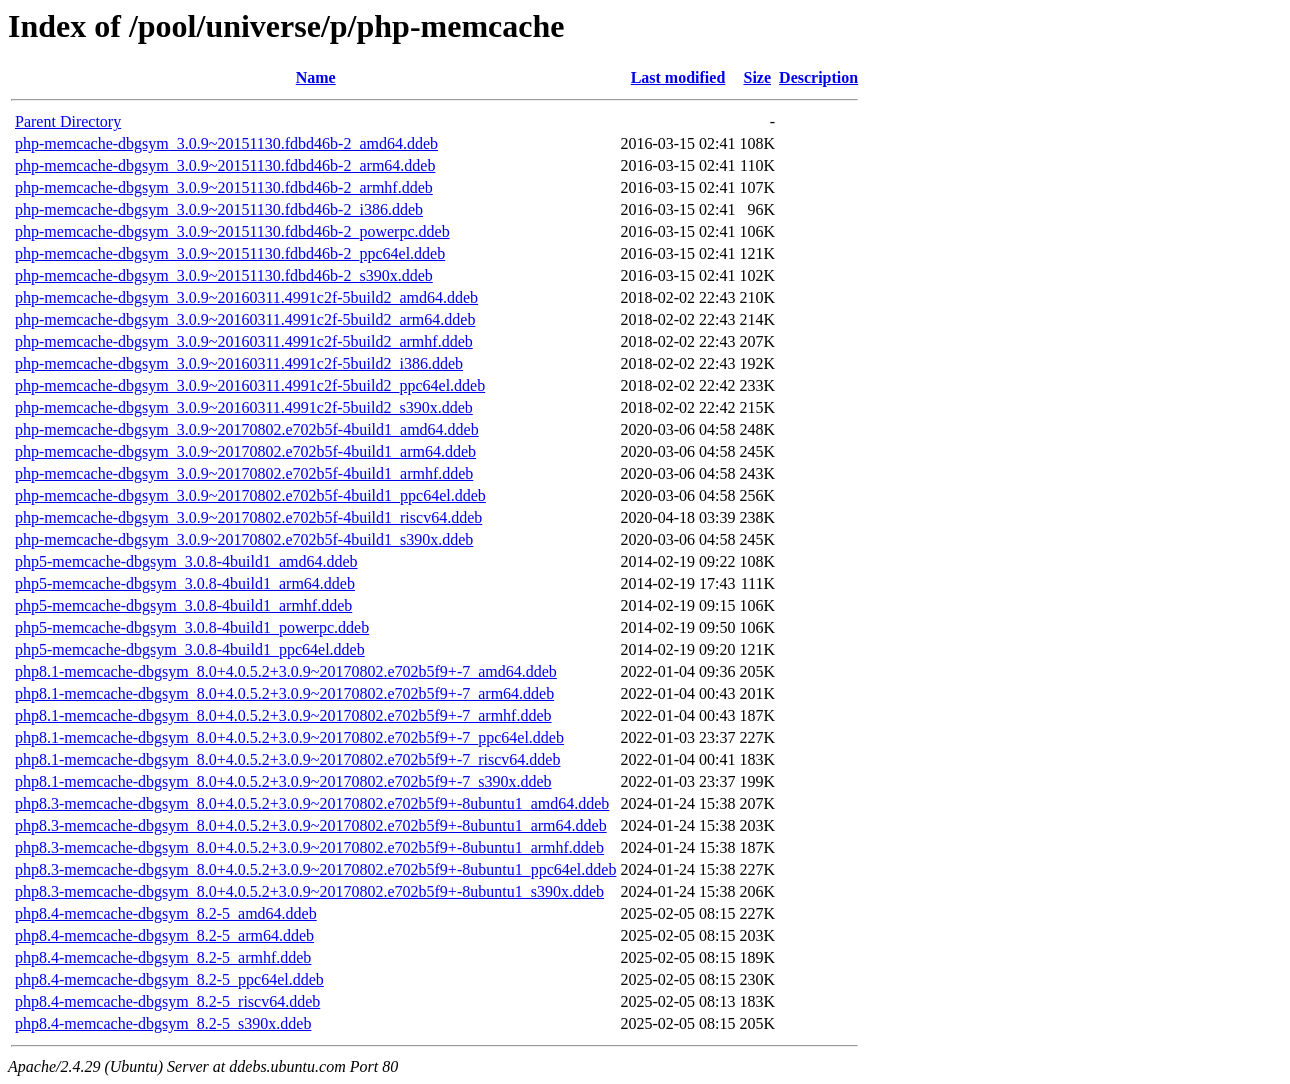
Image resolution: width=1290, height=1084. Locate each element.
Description (818, 77)
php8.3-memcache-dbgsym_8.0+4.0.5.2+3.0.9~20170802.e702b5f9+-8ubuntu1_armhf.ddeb (309, 847)
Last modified (678, 77)
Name (316, 77)
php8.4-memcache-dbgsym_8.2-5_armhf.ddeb (163, 957)
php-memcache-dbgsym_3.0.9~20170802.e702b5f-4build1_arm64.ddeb (245, 451)
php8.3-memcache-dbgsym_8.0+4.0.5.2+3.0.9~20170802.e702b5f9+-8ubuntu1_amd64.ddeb (312, 803)
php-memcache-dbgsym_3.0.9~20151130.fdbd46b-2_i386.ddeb (219, 209)
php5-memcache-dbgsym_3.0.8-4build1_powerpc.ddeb (192, 627)
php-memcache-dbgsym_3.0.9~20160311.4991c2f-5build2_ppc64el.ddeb (250, 385)
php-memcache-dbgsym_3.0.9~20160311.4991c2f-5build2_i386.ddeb (239, 363)
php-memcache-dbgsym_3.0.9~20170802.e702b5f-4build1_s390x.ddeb (244, 539)
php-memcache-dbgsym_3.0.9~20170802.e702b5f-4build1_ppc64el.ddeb (250, 495)
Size (758, 77)
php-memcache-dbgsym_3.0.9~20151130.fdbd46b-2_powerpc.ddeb (232, 231)
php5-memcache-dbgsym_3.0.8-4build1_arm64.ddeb (185, 583)
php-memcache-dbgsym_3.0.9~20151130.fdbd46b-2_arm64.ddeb (225, 165)
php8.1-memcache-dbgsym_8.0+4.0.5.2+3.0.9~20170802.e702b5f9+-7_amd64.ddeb (286, 671)
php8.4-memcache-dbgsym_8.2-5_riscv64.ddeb (167, 1001)
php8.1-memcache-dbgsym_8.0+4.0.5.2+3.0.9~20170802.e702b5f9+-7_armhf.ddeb (283, 715)
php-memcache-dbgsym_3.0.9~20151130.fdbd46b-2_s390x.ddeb (224, 275)
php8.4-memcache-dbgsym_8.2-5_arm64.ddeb (164, 935)
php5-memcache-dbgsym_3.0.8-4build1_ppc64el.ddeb (190, 649)
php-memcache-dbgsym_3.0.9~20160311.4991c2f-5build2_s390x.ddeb (244, 407)
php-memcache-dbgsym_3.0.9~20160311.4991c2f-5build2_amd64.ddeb (246, 297)
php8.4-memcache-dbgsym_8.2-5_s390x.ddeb (163, 1023)
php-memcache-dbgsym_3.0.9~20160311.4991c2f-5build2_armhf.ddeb (244, 341)
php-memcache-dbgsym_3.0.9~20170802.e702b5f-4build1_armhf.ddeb (244, 473)
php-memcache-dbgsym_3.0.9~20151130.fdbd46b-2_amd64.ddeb (226, 143)
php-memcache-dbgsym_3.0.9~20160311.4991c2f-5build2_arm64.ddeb (245, 319)
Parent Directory (68, 121)
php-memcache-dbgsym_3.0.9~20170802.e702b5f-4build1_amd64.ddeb (247, 429)
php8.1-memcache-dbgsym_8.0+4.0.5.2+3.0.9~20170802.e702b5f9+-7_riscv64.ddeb (287, 759)
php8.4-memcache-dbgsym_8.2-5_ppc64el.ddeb (169, 979)
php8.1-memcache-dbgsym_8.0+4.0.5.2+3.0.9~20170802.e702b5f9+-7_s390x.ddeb (283, 781)
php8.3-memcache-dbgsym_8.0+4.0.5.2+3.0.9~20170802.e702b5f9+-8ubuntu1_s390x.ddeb (309, 891)
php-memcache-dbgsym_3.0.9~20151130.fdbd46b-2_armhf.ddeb (224, 187)
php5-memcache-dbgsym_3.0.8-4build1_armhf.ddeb (183, 605)
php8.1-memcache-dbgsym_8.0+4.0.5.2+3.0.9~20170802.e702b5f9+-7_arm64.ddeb (284, 693)
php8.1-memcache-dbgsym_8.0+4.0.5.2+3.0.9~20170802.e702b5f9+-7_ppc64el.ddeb (289, 737)
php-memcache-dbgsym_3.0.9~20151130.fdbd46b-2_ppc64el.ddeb (230, 253)
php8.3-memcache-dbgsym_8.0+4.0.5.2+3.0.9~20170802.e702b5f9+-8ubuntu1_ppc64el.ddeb (315, 869)
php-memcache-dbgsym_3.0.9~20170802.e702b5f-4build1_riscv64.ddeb (248, 517)
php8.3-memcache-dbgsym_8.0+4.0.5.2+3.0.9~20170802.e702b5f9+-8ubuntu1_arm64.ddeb (311, 825)
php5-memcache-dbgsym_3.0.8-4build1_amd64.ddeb (186, 561)
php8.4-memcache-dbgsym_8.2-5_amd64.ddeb (166, 913)
